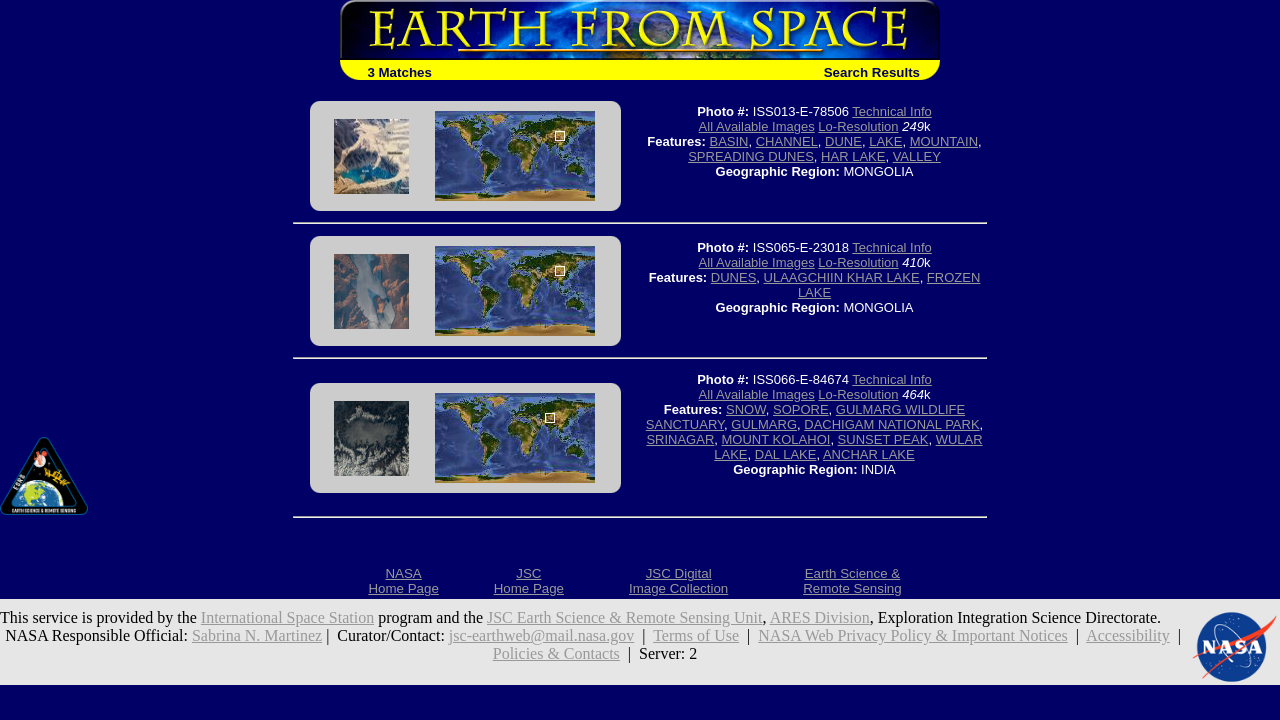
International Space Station (287, 617)
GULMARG (764, 424)
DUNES (734, 277)
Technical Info (892, 111)
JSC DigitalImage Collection (678, 581)
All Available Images (757, 126)
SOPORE (801, 409)
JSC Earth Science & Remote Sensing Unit (625, 617)
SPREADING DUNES (751, 156)
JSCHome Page (529, 581)
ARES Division (820, 617)
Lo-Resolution (858, 126)
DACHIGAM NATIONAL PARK (891, 424)
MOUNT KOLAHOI (776, 439)
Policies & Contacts (556, 653)
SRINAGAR (680, 439)
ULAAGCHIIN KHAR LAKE (842, 277)
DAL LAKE (786, 454)
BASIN (728, 141)
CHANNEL (787, 141)
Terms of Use (696, 635)
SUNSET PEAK (883, 439)
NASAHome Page (403, 581)
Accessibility (1128, 635)
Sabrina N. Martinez (257, 635)
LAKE (885, 141)
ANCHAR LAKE (869, 454)
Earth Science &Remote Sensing (852, 581)
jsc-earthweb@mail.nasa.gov (541, 635)
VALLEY (917, 156)
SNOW (746, 409)
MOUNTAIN (944, 141)
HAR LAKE (853, 156)
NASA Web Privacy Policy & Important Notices (913, 635)
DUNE (843, 141)
